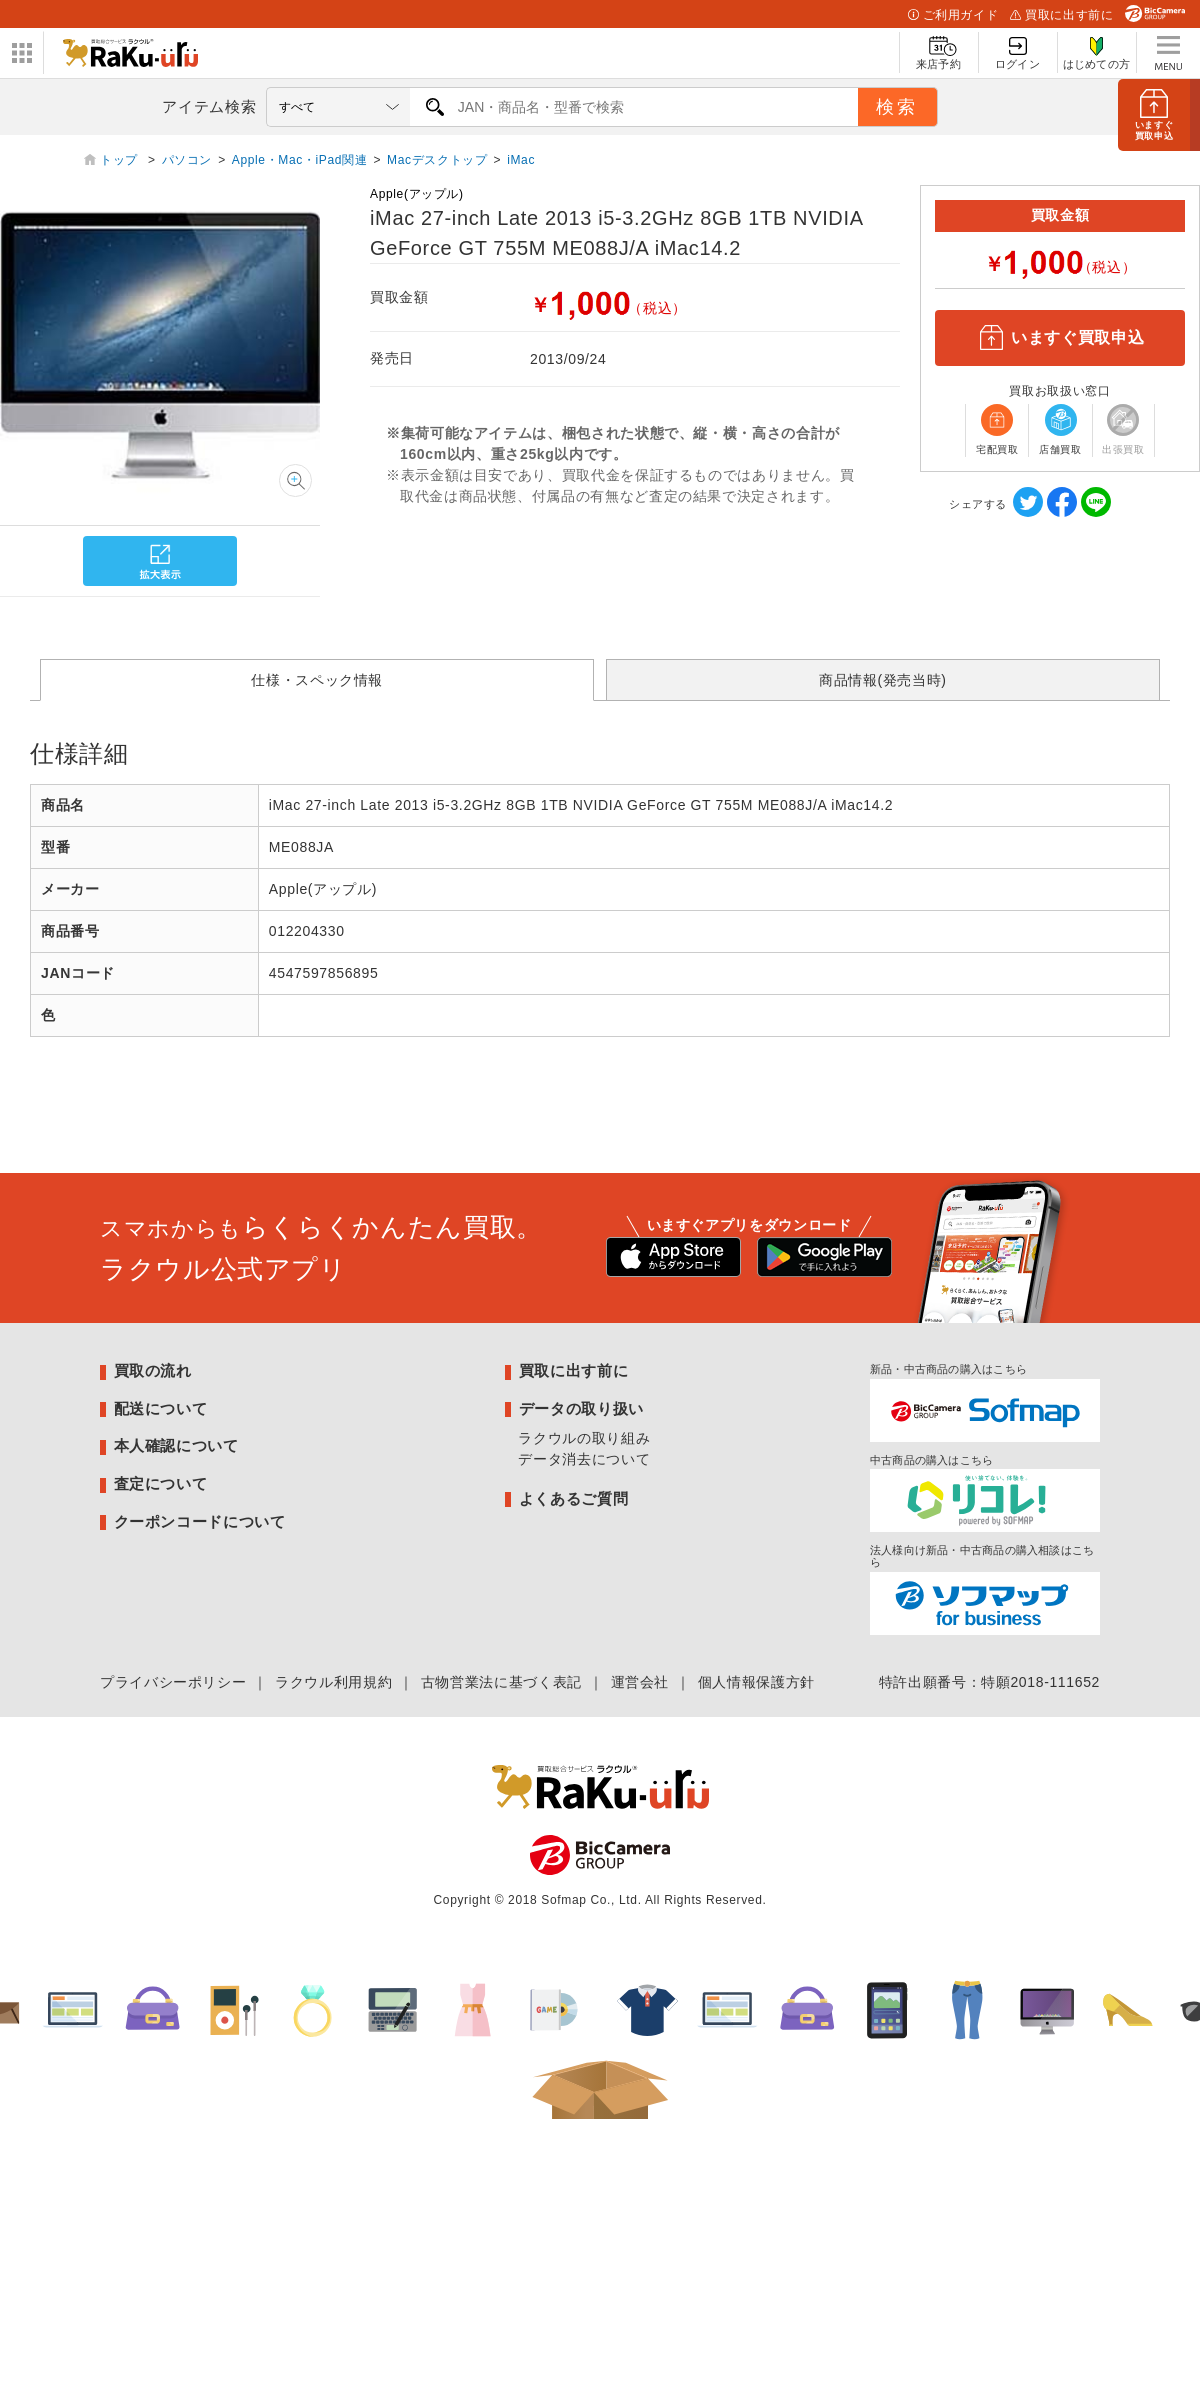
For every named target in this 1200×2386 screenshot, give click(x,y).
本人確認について (176, 1445)
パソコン (187, 160)
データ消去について (584, 1459)
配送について (161, 1408)
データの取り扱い (581, 1408)
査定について (161, 1483)
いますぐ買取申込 (1060, 338)
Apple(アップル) (417, 194)
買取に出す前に (1061, 15)
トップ (121, 160)
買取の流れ (153, 1370)
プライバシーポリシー (173, 1682)
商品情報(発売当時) (883, 680)
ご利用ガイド (953, 15)
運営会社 (640, 1682)
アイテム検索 (209, 106)
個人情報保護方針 (756, 1682)
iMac (521, 160)
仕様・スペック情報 (317, 680)
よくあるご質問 (573, 1498)
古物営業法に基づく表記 (501, 1682)
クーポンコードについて (200, 1521)
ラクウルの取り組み (584, 1438)
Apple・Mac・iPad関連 (300, 160)
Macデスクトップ (437, 160)
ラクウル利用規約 (333, 1682)
